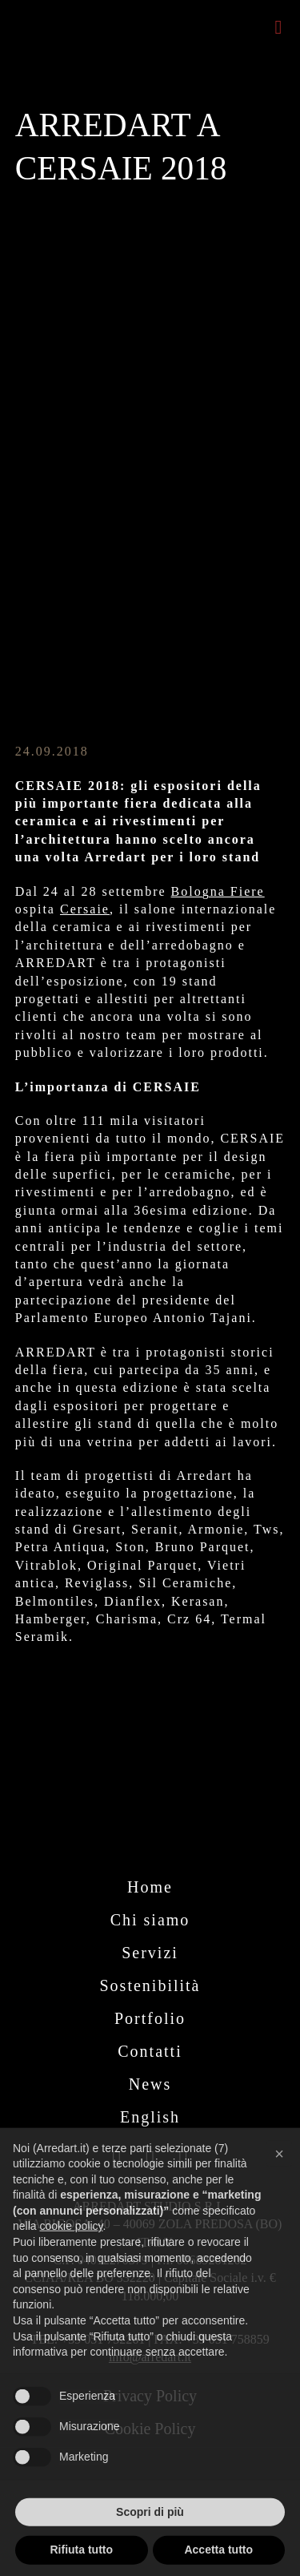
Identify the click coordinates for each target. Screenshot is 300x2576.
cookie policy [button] (70, 2255)
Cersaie (85, 909)
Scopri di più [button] (150, 2540)
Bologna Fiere (218, 891)
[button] (279, 2182)
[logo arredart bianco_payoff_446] (150, 1798)
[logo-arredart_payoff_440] (75, 13)
